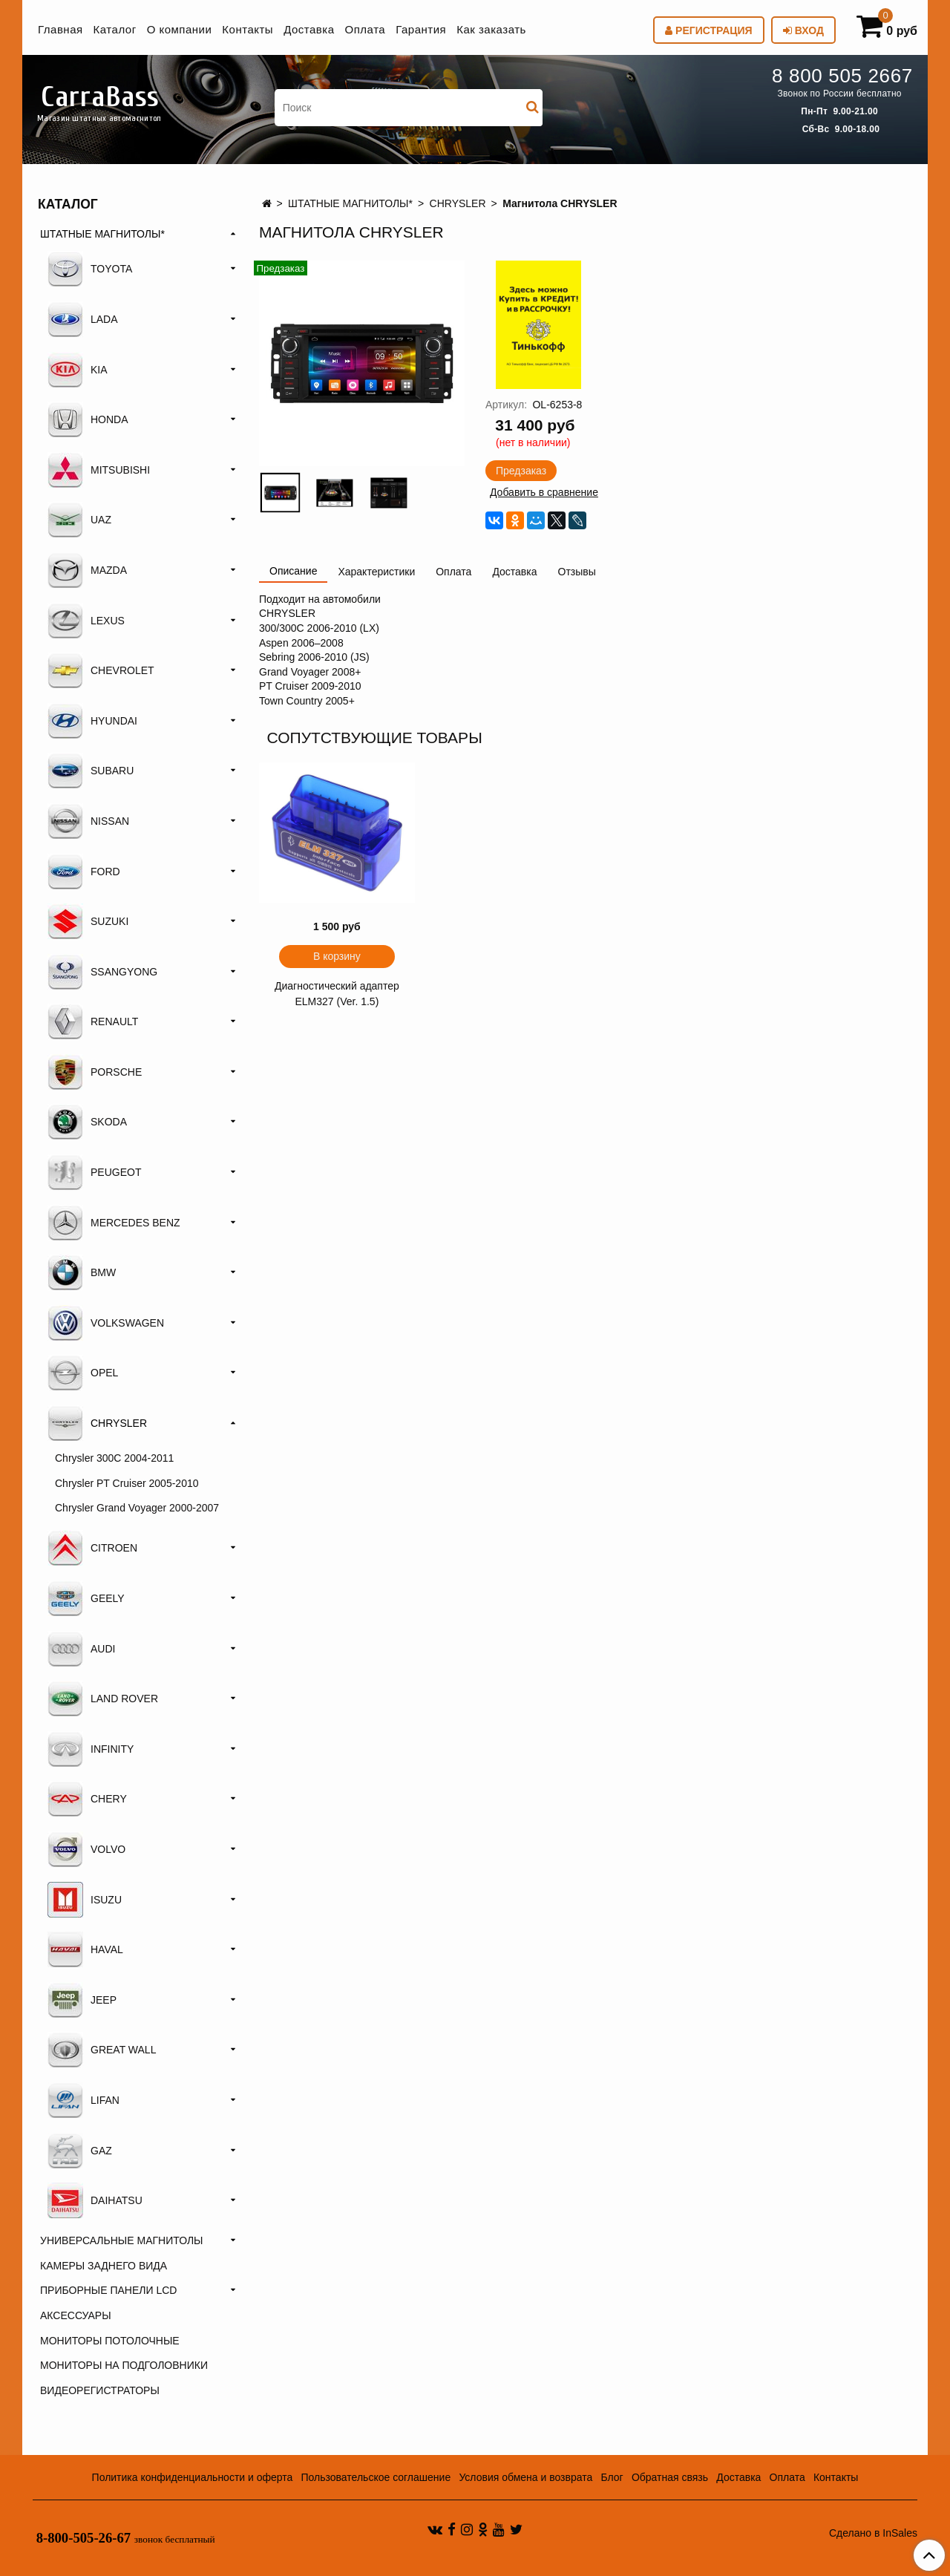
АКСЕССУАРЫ (75, 2315)
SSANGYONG (102, 972)
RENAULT (93, 1021)
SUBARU (91, 770)
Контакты (247, 29)
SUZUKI (88, 921)
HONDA (88, 419)
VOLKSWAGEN (106, 1323)
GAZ (80, 2150)
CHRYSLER (458, 203)
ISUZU (85, 1900)
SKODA (87, 1122)
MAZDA (87, 570)
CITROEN (92, 1548)
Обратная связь (670, 2477)
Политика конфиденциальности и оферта (192, 2477)
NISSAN (88, 821)
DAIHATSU (95, 2200)
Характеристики (376, 572)
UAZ (79, 519)
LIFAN (83, 2100)
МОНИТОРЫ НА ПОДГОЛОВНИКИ (124, 2365)
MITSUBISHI (99, 470)
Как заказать (491, 29)
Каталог (115, 29)
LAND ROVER (103, 1698)
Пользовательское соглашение (376, 2477)
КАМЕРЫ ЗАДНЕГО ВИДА (103, 2266)
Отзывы (577, 572)
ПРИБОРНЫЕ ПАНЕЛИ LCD (108, 2290)
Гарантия (421, 29)
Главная (60, 29)
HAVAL (85, 1949)
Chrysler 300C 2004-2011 (114, 1458)
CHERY (87, 1799)
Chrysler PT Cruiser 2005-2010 (127, 1483)
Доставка (309, 29)
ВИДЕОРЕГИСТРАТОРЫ (100, 2390)
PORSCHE (95, 1072)
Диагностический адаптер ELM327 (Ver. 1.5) (337, 993)
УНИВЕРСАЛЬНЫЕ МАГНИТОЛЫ (121, 2240)
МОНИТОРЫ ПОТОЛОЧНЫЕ (110, 2341)
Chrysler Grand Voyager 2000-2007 (137, 1508)
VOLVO (86, 1849)
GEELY (86, 1598)
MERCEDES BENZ (114, 1222)
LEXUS (86, 620)
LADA (83, 319)
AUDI (81, 1649)
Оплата (365, 29)
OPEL (83, 1372)
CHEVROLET (101, 670)
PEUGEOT (94, 1172)
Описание (293, 571)
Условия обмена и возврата (525, 2477)
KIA (78, 370)
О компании (179, 29)
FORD (84, 871)
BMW (82, 1272)
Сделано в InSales (873, 2533)
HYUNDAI (92, 721)
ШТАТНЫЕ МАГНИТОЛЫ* (350, 203)
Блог (611, 2477)
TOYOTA (90, 269)
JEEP (82, 2000)
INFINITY (91, 1749)
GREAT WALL (102, 2049)
